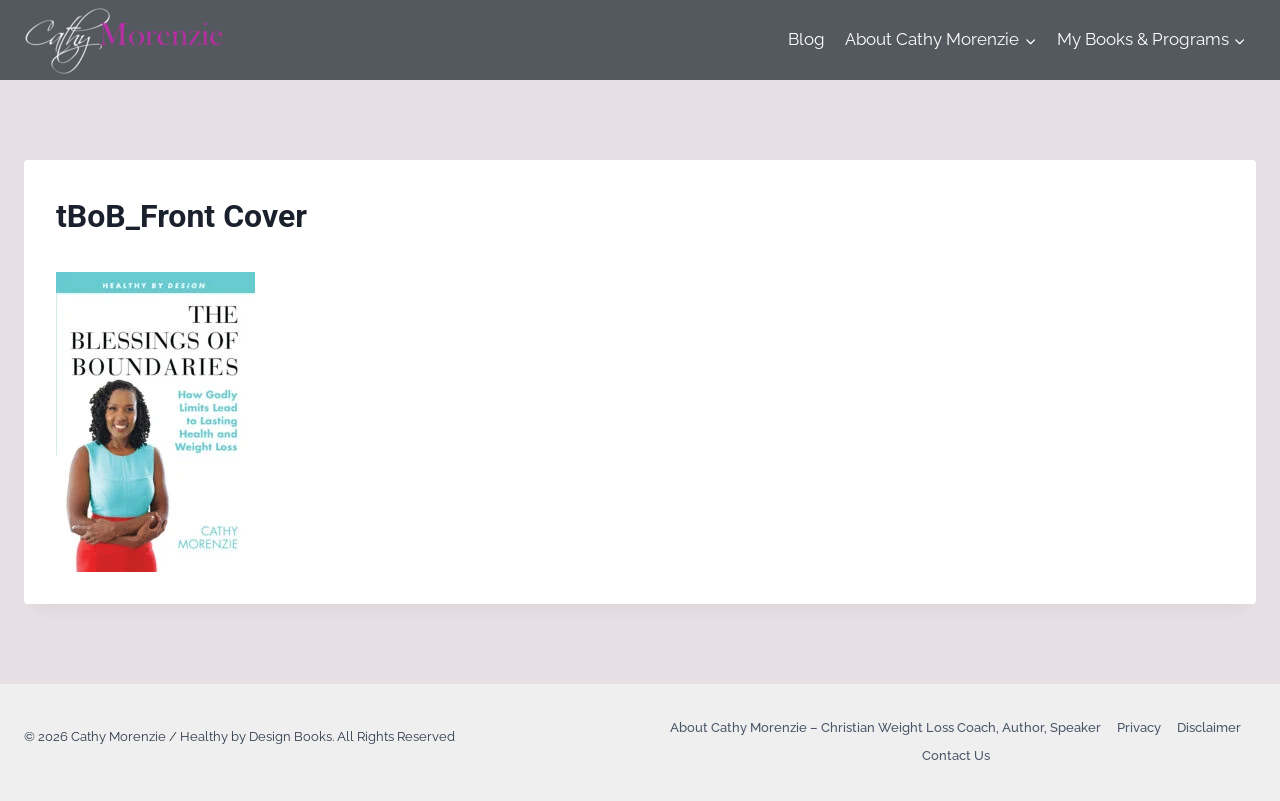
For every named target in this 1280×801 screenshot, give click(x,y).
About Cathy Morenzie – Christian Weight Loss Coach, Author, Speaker (885, 727)
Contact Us (956, 755)
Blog (806, 39)
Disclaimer (1209, 727)
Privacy (1139, 727)
